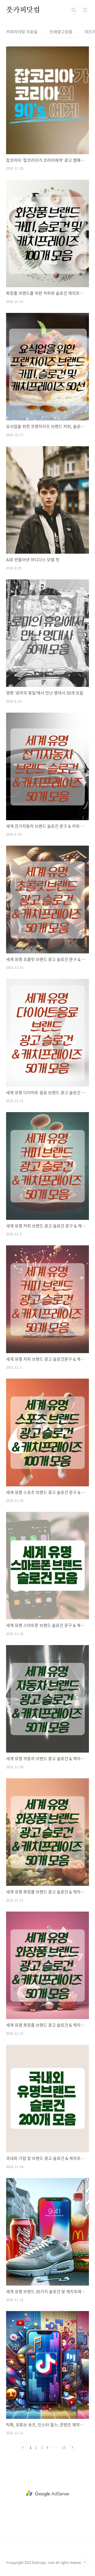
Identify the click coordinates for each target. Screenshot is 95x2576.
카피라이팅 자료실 (21, 32)
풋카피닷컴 (23, 10)
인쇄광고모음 (61, 32)
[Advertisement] (47, 2493)
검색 (74, 10)
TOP (85, 2562)
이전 (23, 2447)
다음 (72, 2447)
